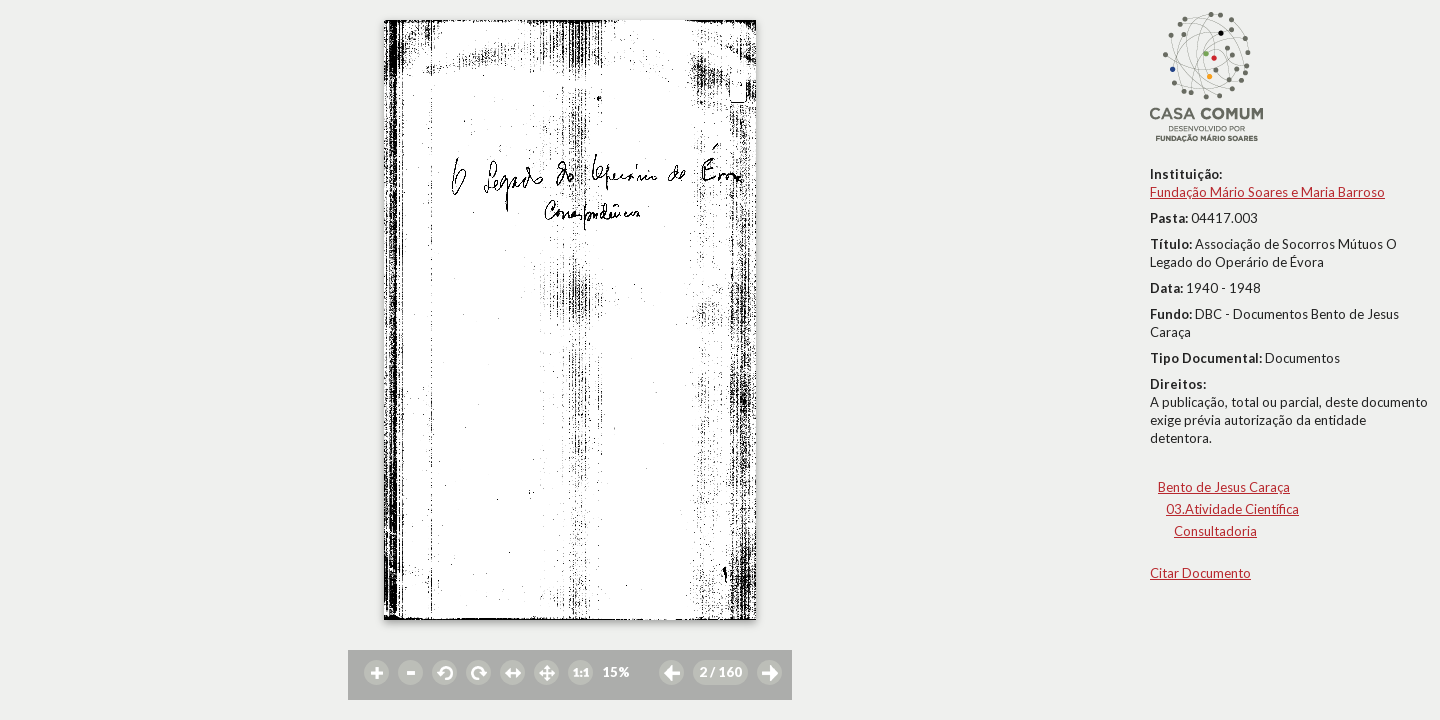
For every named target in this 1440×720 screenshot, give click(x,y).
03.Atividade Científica (1232, 509)
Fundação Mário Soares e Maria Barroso (1267, 192)
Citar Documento (1200, 573)
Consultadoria (1215, 531)
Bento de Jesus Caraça (1224, 487)
